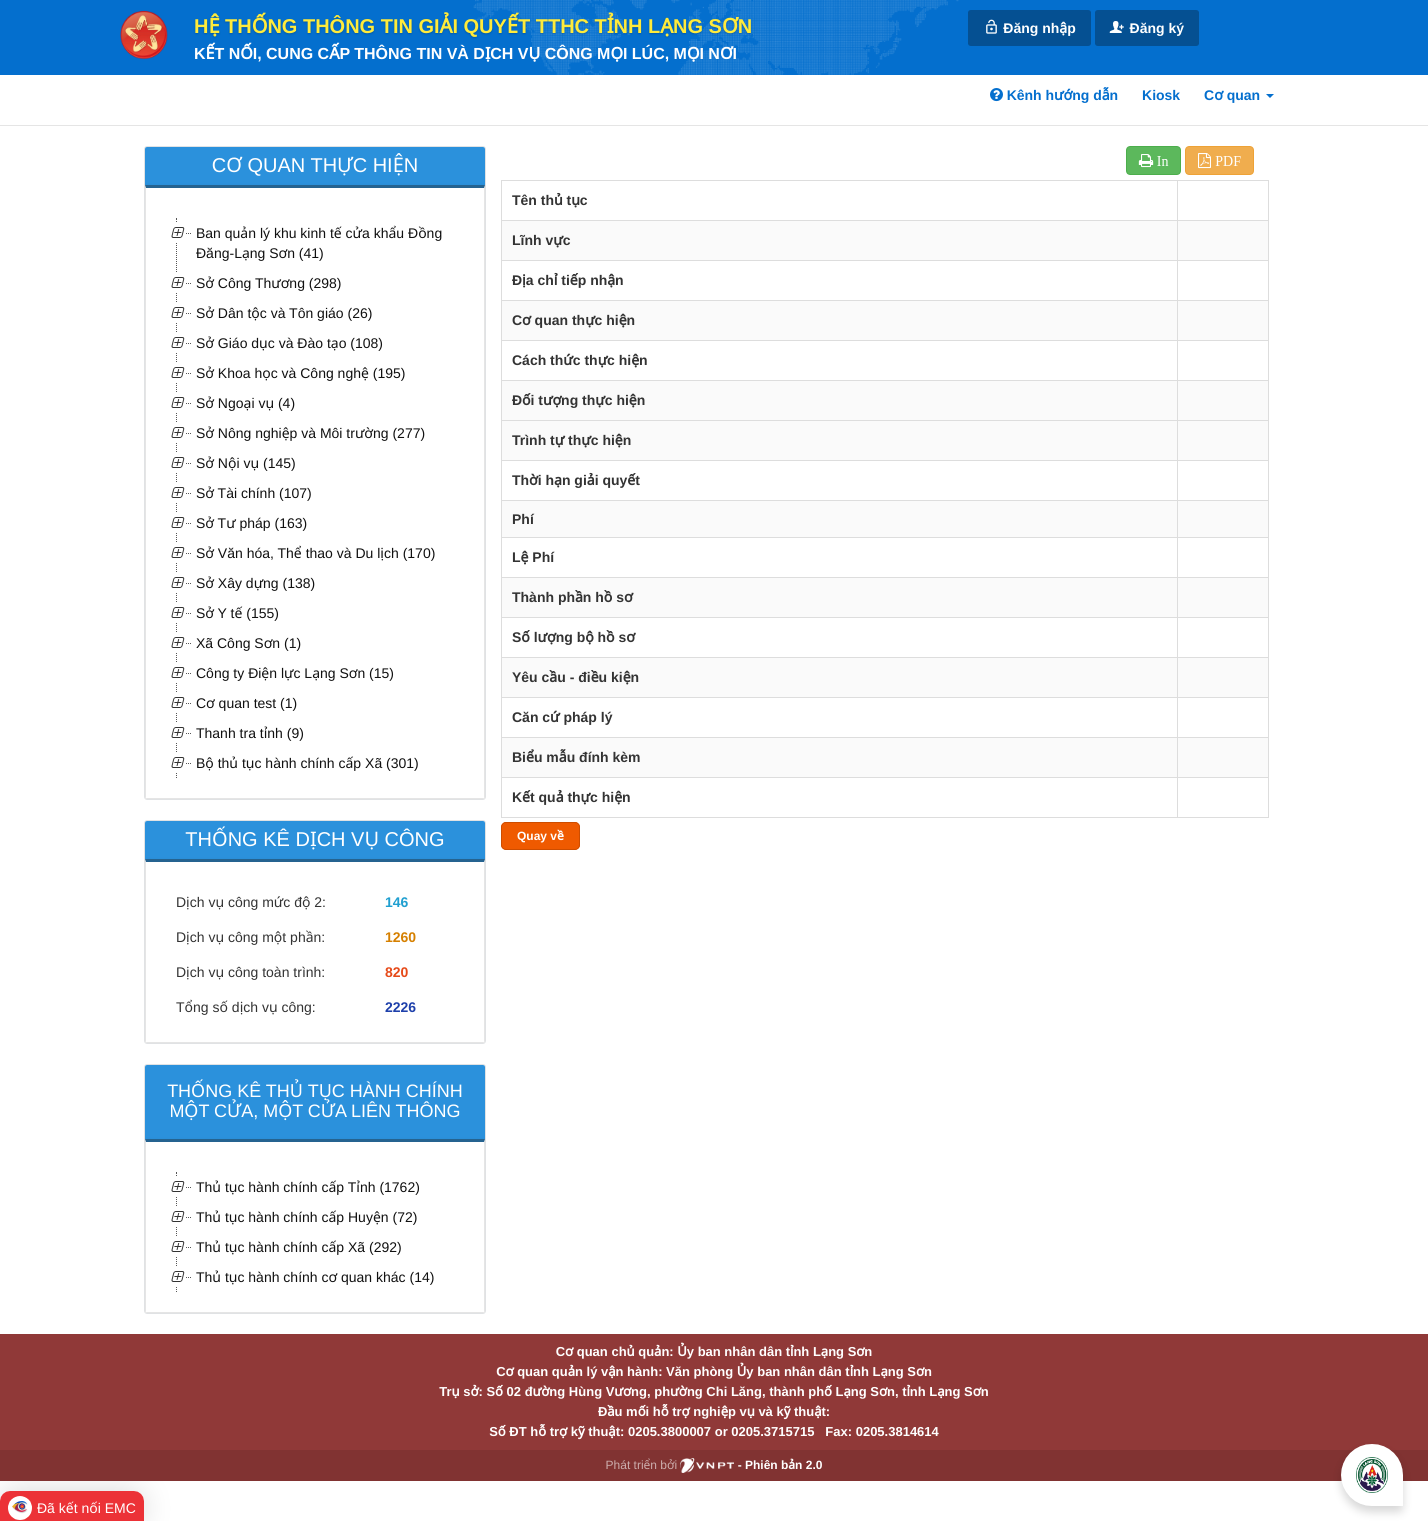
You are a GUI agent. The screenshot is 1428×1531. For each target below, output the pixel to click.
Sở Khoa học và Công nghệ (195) (300, 373)
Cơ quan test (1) (246, 703)
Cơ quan (1239, 95)
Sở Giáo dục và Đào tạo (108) (289, 343)
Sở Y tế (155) (237, 613)
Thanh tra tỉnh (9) (250, 733)
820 (396, 972)
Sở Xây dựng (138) (255, 583)
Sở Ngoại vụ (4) (245, 403)
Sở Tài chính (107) (254, 493)
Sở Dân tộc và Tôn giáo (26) (284, 313)
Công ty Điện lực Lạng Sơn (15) (295, 673)
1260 (400, 937)
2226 (400, 1007)
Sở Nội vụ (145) (246, 463)
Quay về (540, 836)
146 (396, 902)
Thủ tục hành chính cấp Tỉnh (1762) (308, 1187)
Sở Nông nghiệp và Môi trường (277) (310, 433)
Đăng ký (1147, 27)
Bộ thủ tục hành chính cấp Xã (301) (307, 763)
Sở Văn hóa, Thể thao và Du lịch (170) (315, 553)
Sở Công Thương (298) (269, 283)
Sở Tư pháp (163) (251, 523)
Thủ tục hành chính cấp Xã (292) (299, 1247)
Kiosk (1161, 95)
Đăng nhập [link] (1029, 27)
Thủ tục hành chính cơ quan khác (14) (315, 1277)
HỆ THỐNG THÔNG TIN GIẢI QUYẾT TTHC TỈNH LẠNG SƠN (473, 27)
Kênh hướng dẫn (1054, 95)
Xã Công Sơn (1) (248, 643)
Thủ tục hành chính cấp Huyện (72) (306, 1217)
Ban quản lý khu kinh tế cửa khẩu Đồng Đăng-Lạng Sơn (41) (319, 243)
